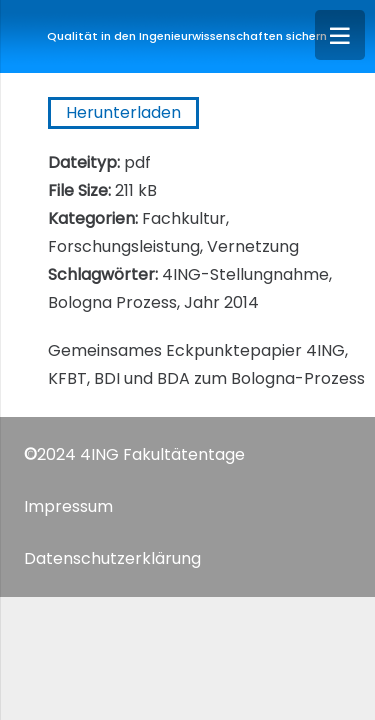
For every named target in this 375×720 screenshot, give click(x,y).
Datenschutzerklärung (112, 558)
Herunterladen (123, 112)
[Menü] (340, 35)
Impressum (68, 506)
